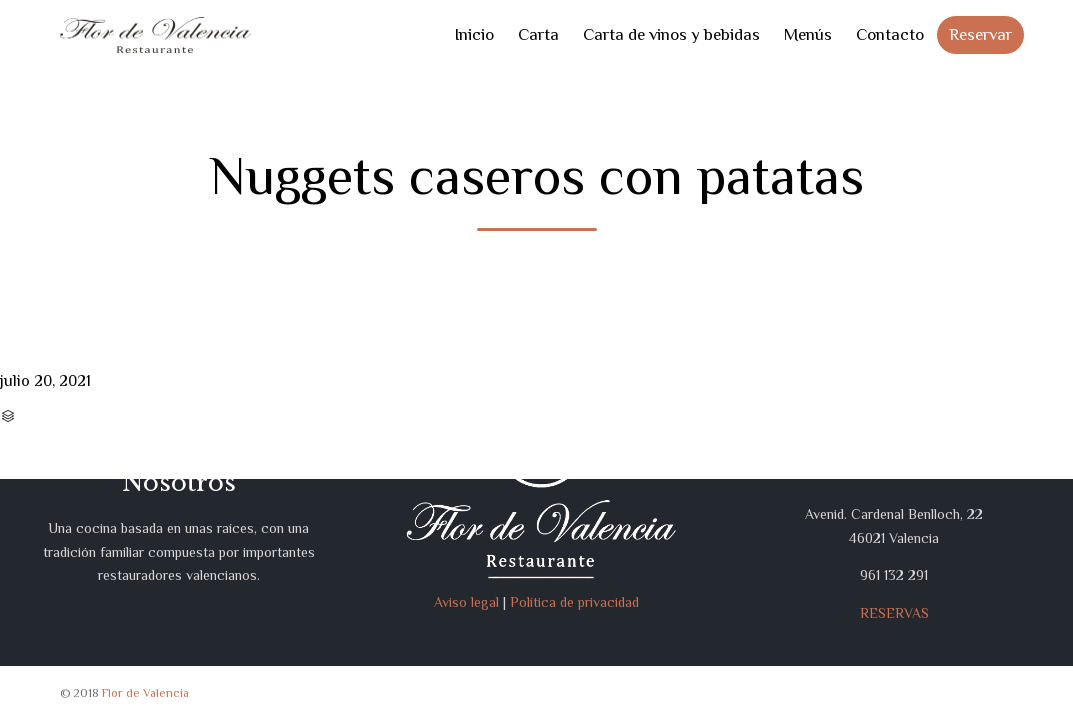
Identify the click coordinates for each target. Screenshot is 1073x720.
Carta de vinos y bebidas (671, 34)
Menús (808, 34)
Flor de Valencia (145, 693)
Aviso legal (466, 602)
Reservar (980, 34)
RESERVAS (894, 613)
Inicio (474, 34)
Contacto (890, 34)
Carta (538, 34)
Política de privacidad (574, 602)
